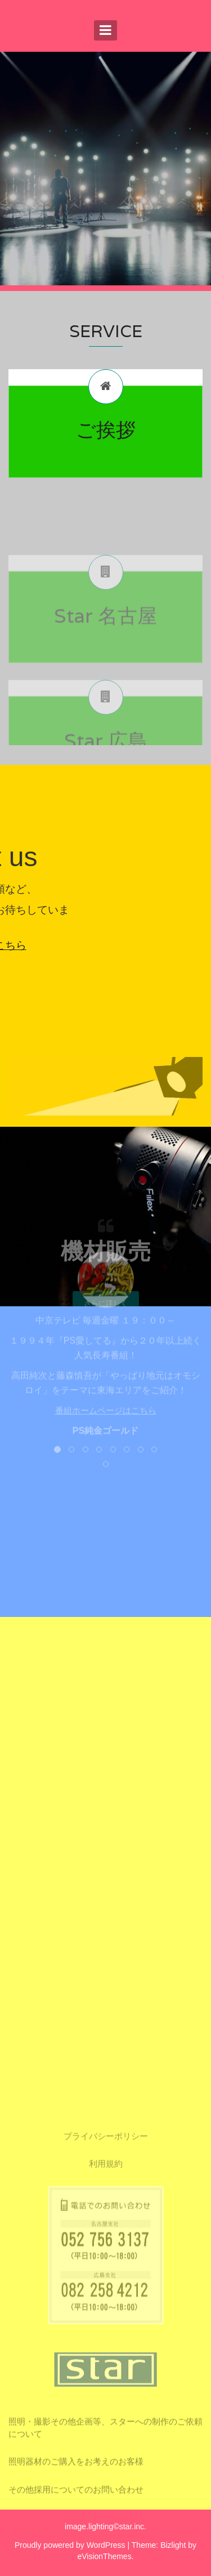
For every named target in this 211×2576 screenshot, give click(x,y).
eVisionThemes (104, 2556)
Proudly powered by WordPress (70, 2545)
